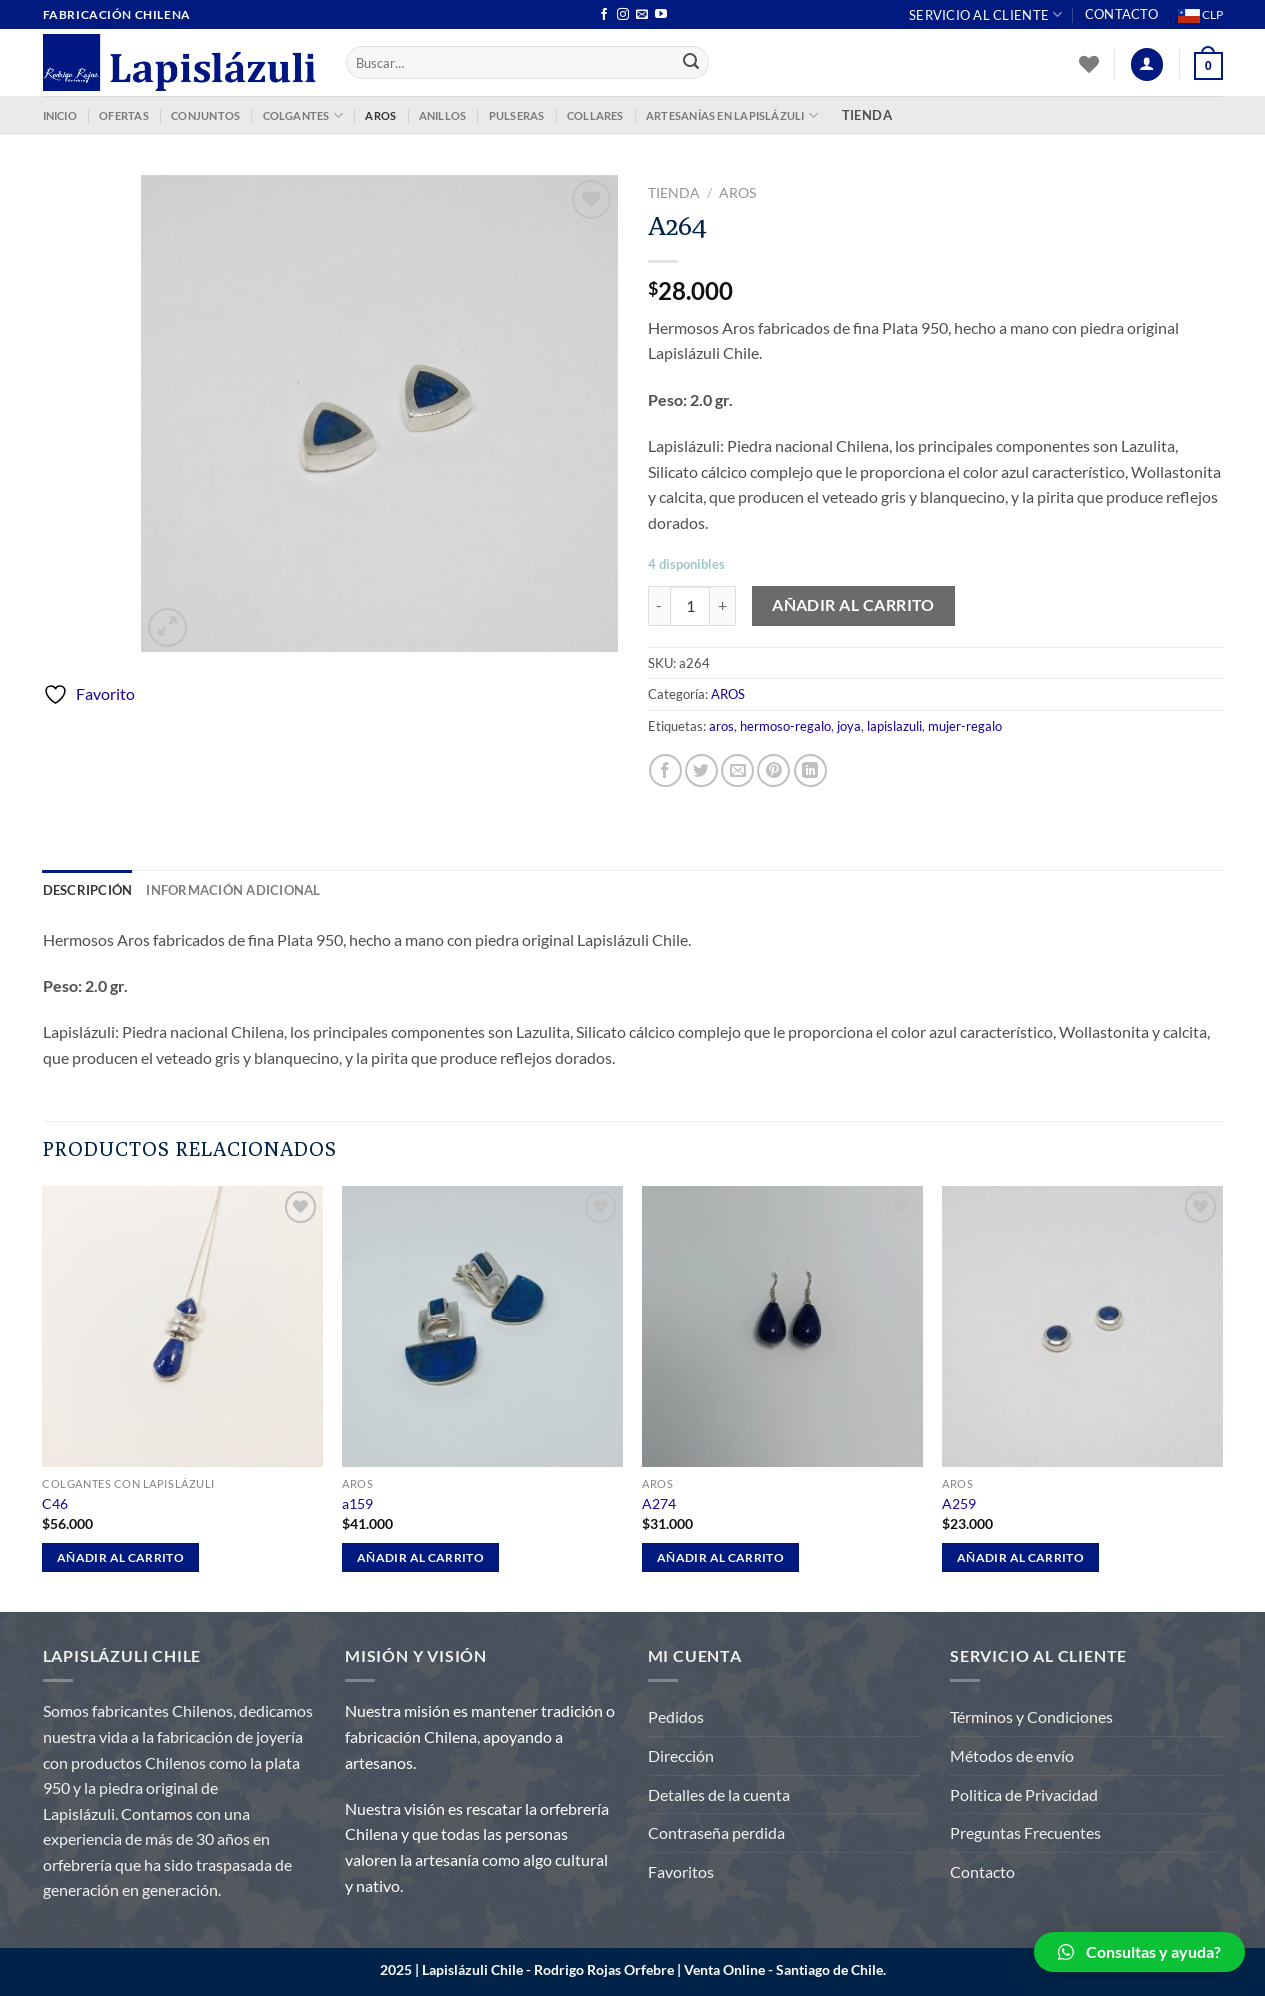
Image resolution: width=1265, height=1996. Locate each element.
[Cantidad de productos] (690, 606)
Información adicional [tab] (233, 890)
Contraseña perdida (716, 1832)
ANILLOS (443, 115)
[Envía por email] (737, 770)
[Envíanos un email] (642, 15)
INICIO (60, 115)
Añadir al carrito (853, 605)
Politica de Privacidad (1024, 1794)
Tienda (674, 193)
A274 (659, 1503)
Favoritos (681, 1871)
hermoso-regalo (785, 726)
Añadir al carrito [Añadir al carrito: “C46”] (120, 1557)
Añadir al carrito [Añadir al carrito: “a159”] (420, 1557)
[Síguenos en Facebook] (604, 15)
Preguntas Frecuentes (1025, 1832)
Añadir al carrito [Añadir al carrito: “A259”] (1020, 1557)
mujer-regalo (965, 726)
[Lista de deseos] (1089, 64)
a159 (357, 1503)
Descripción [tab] (88, 890)
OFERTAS (124, 115)
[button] (1139, 1952)
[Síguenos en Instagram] (623, 15)
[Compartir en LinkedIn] (810, 770)
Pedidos (676, 1716)
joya (849, 726)
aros (721, 726)
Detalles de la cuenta (719, 1794)
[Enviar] (691, 63)
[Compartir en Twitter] (701, 770)
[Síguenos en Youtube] (661, 15)
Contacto (1121, 14)
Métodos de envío (1012, 1755)
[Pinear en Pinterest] (773, 770)
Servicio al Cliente (985, 14)
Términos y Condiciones (1031, 1716)
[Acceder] (1147, 64)
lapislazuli (894, 726)
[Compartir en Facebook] (665, 770)
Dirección (681, 1755)
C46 (55, 1503)
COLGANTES (303, 115)
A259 (959, 1503)
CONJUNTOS (205, 115)
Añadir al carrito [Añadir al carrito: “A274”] (720, 1557)
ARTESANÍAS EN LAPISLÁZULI (732, 115)
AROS (380, 115)
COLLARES (595, 115)
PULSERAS (517, 115)
